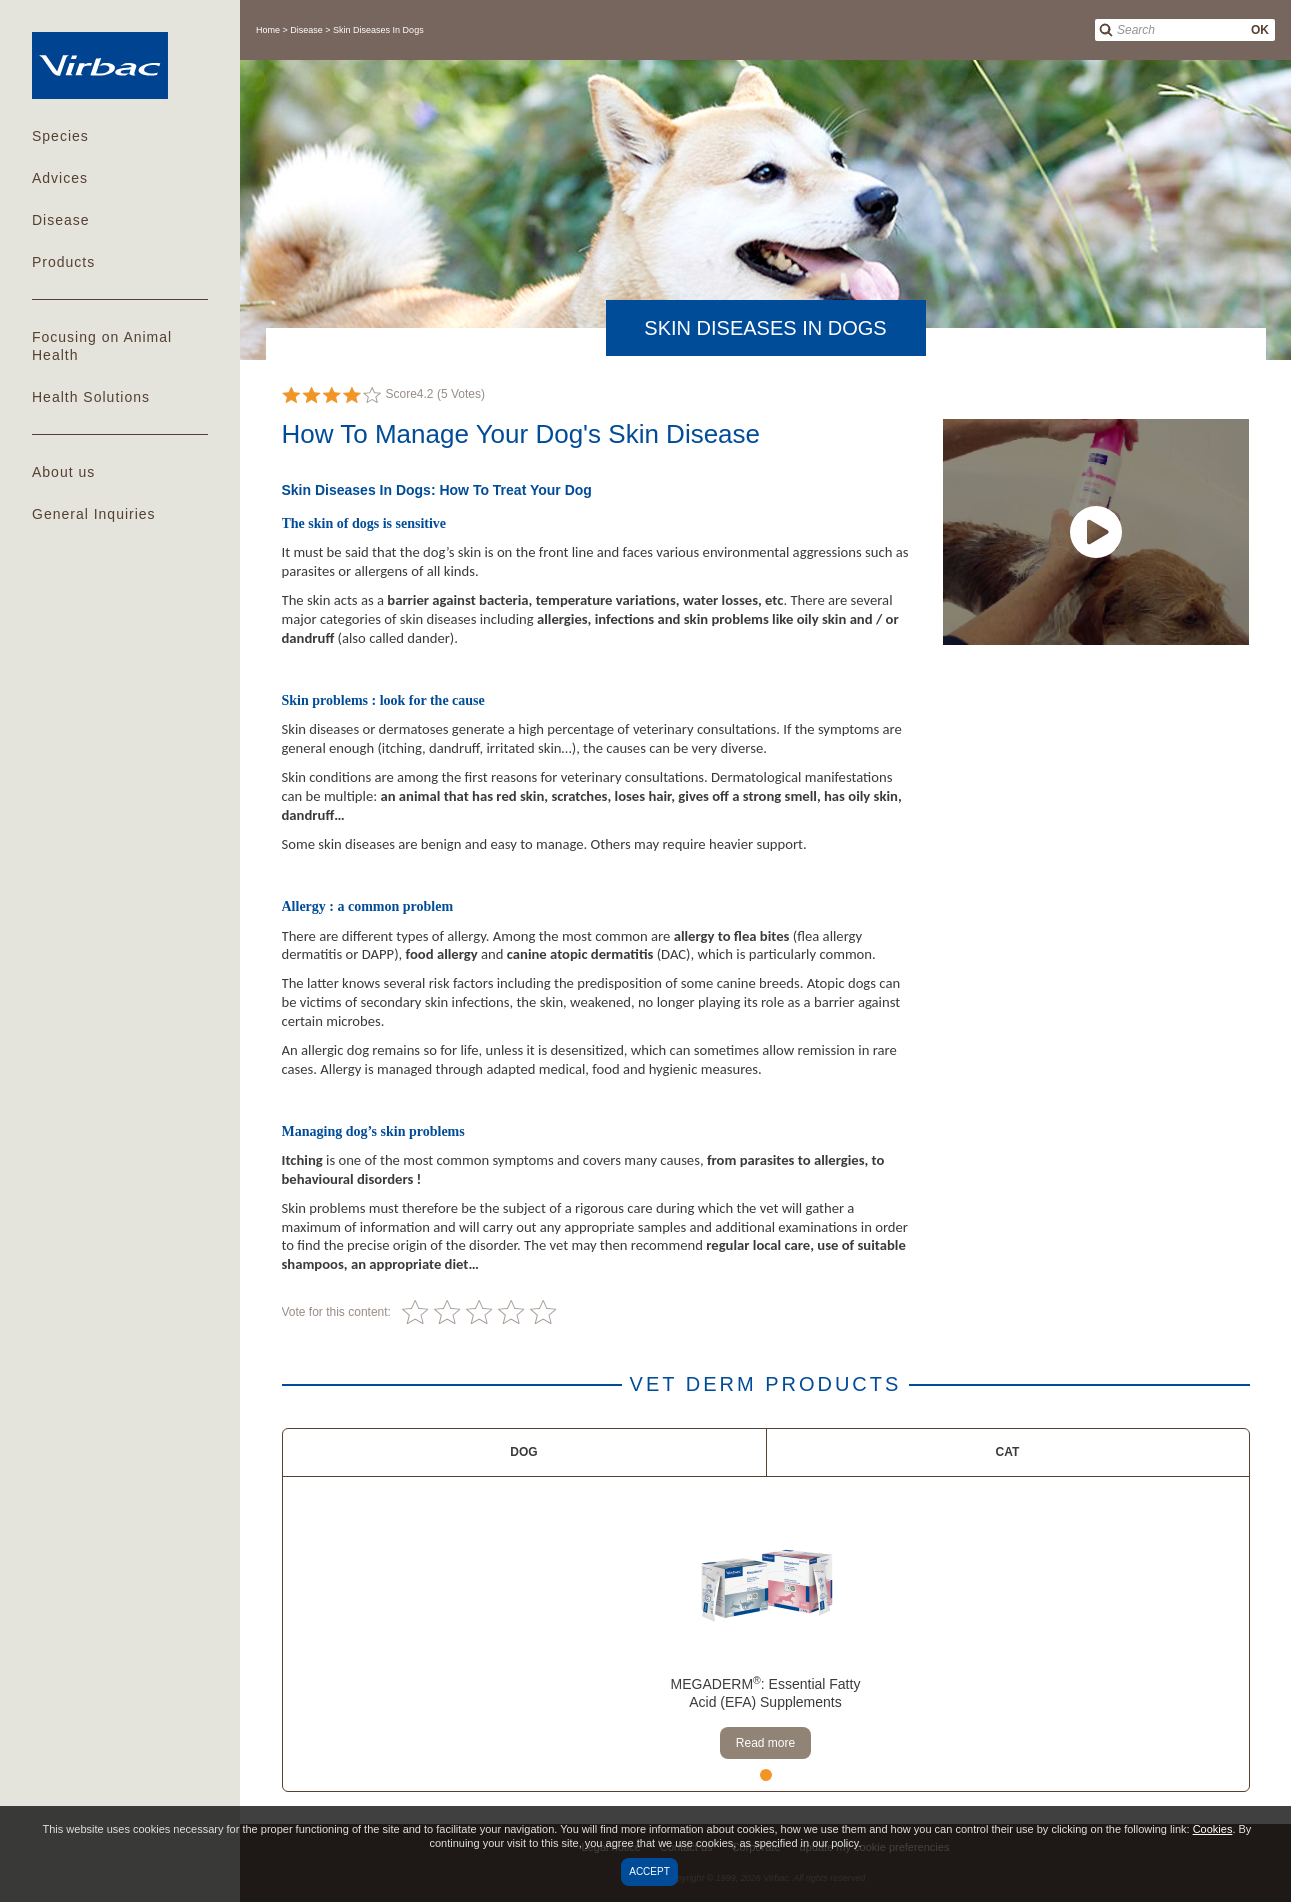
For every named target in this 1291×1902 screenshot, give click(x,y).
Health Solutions (91, 397)
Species (60, 136)
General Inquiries (94, 514)
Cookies (1213, 1829)
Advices (60, 178)
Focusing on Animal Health (102, 346)
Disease (61, 220)
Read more (765, 1743)
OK (1260, 30)
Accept (649, 1871)
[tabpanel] (765, 1634)
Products (63, 262)
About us (63, 472)
